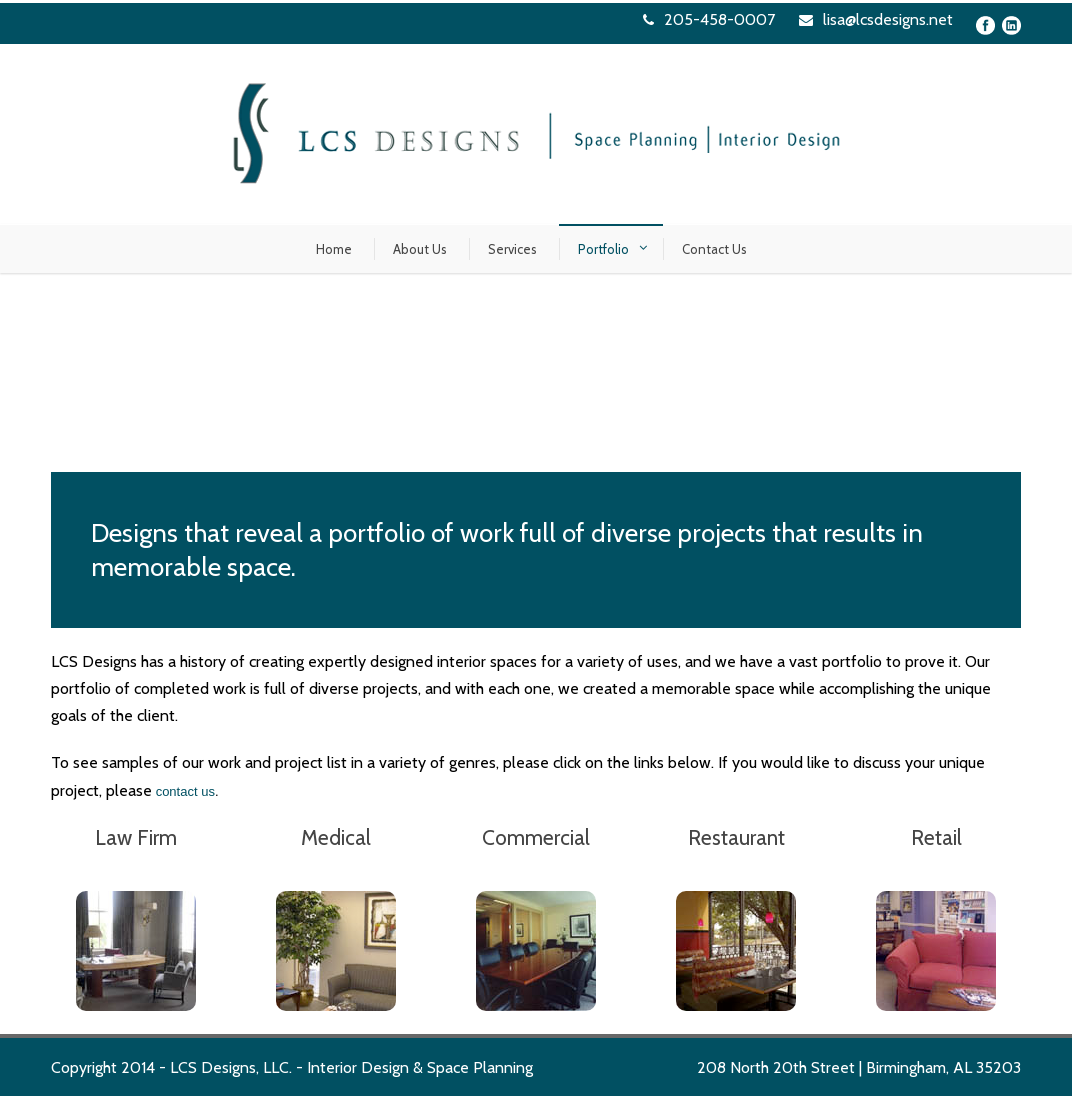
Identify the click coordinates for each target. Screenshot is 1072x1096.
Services (512, 249)
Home (334, 249)
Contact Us (714, 249)
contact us (185, 791)
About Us (420, 249)
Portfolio (603, 249)
